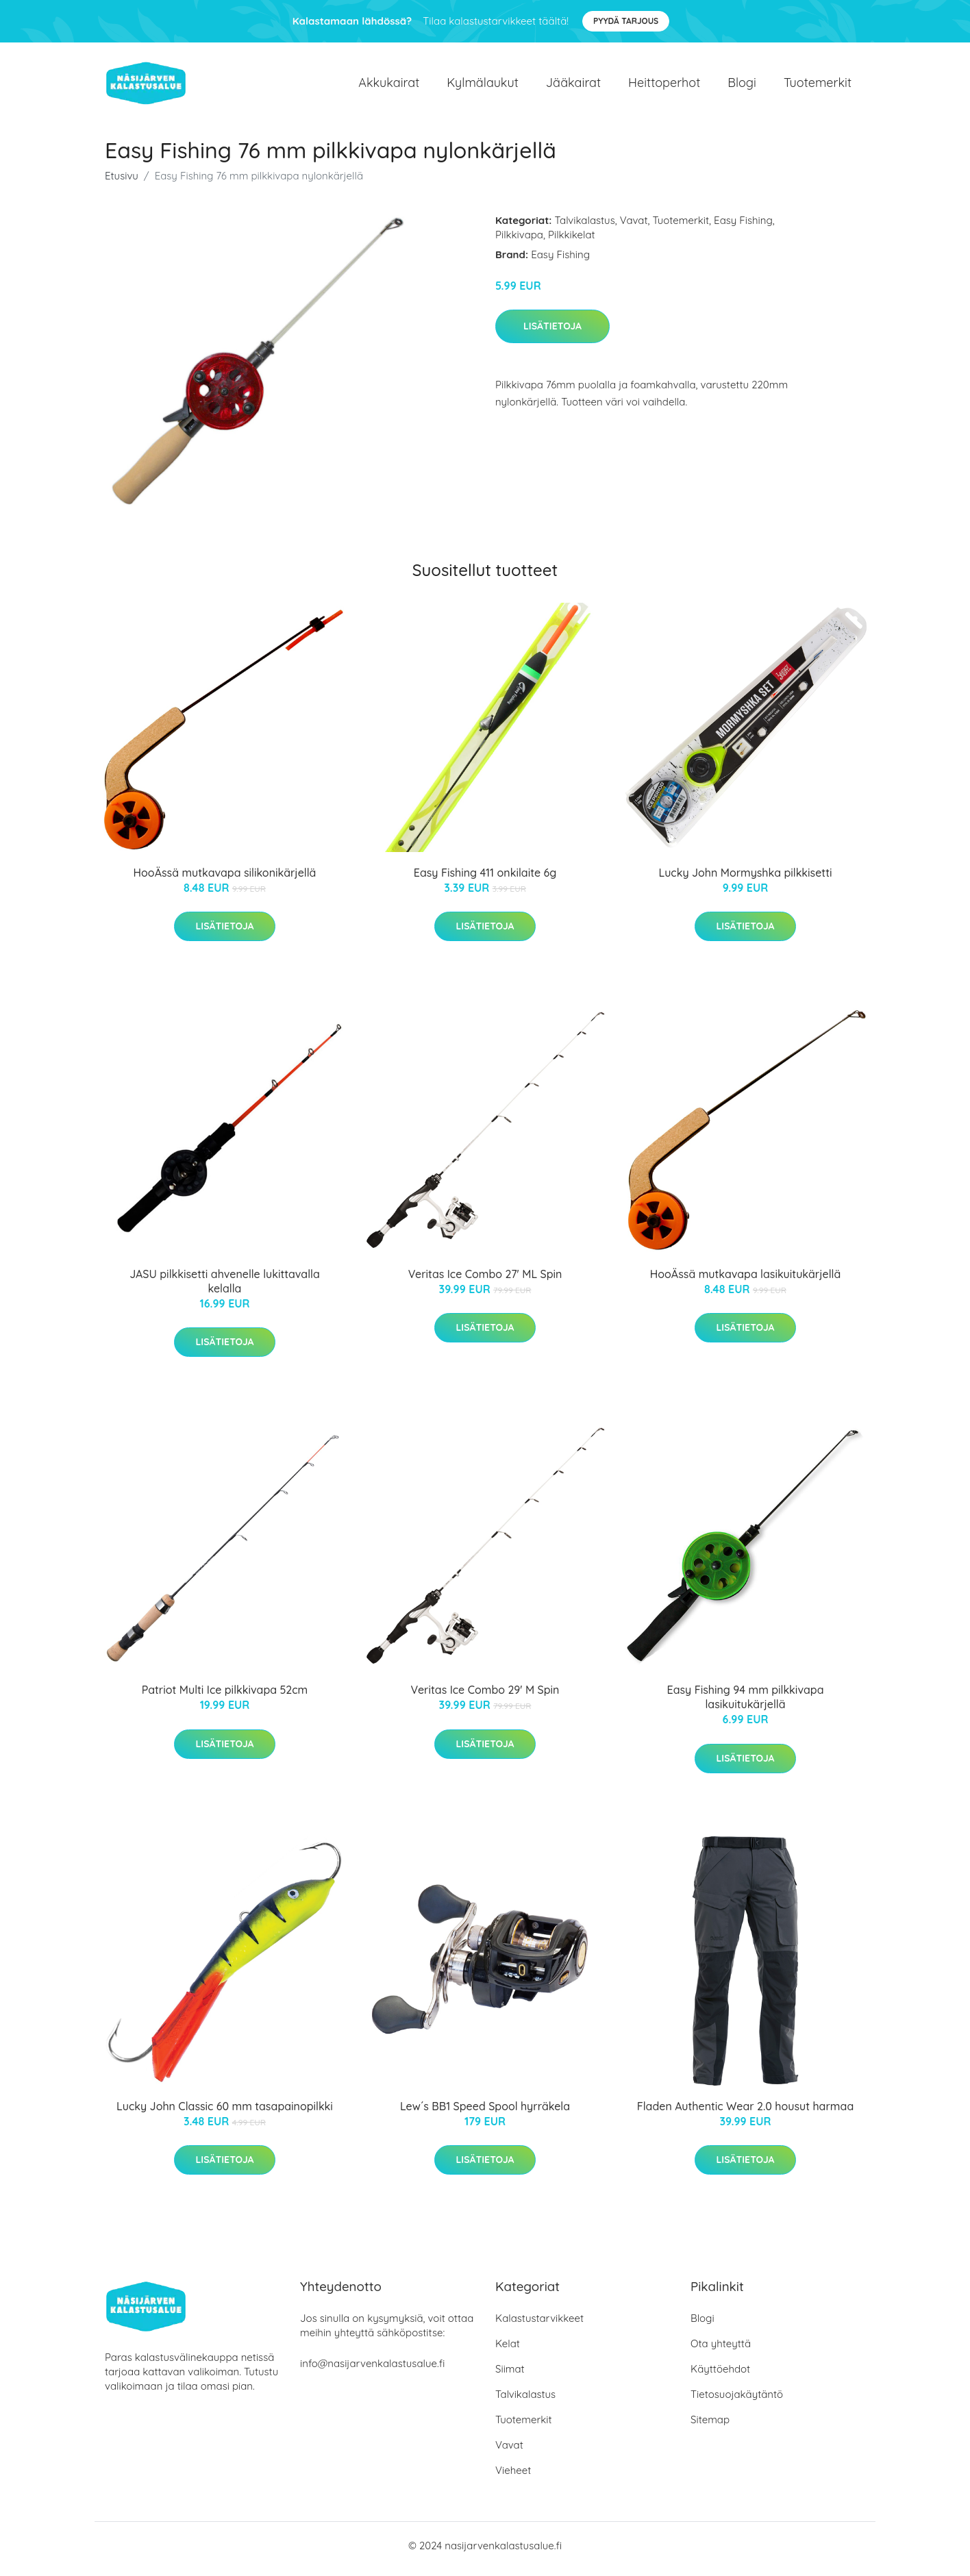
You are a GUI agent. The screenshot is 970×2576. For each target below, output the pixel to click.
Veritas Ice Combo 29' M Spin (485, 1697)
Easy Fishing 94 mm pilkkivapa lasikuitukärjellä (745, 1704)
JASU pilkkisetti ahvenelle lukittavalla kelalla (224, 1288)
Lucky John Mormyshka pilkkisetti (745, 879)
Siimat (510, 2375)
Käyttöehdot (720, 2375)
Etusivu (121, 182)
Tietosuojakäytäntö (737, 2401)
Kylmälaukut (482, 86)
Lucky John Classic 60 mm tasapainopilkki (224, 2113)
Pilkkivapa (519, 241)
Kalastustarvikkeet (539, 2324)
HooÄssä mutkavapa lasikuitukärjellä (745, 1281)
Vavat (634, 227)
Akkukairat (388, 86)
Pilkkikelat (571, 241)
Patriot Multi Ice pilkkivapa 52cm (225, 1697)
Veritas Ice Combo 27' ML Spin (485, 1281)
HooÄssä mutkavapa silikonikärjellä (225, 879)
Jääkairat (573, 86)
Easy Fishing (743, 227)
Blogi (742, 86)
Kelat (507, 2350)
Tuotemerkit (817, 86)
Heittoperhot (664, 86)
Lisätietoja (552, 333)
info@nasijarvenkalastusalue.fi (372, 2370)
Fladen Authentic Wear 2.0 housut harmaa (745, 2113)
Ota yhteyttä (721, 2350)
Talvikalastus (585, 227)
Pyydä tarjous (625, 21)
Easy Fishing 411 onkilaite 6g (485, 879)
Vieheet (513, 2477)
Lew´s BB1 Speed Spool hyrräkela (485, 2113)
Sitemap (710, 2426)
